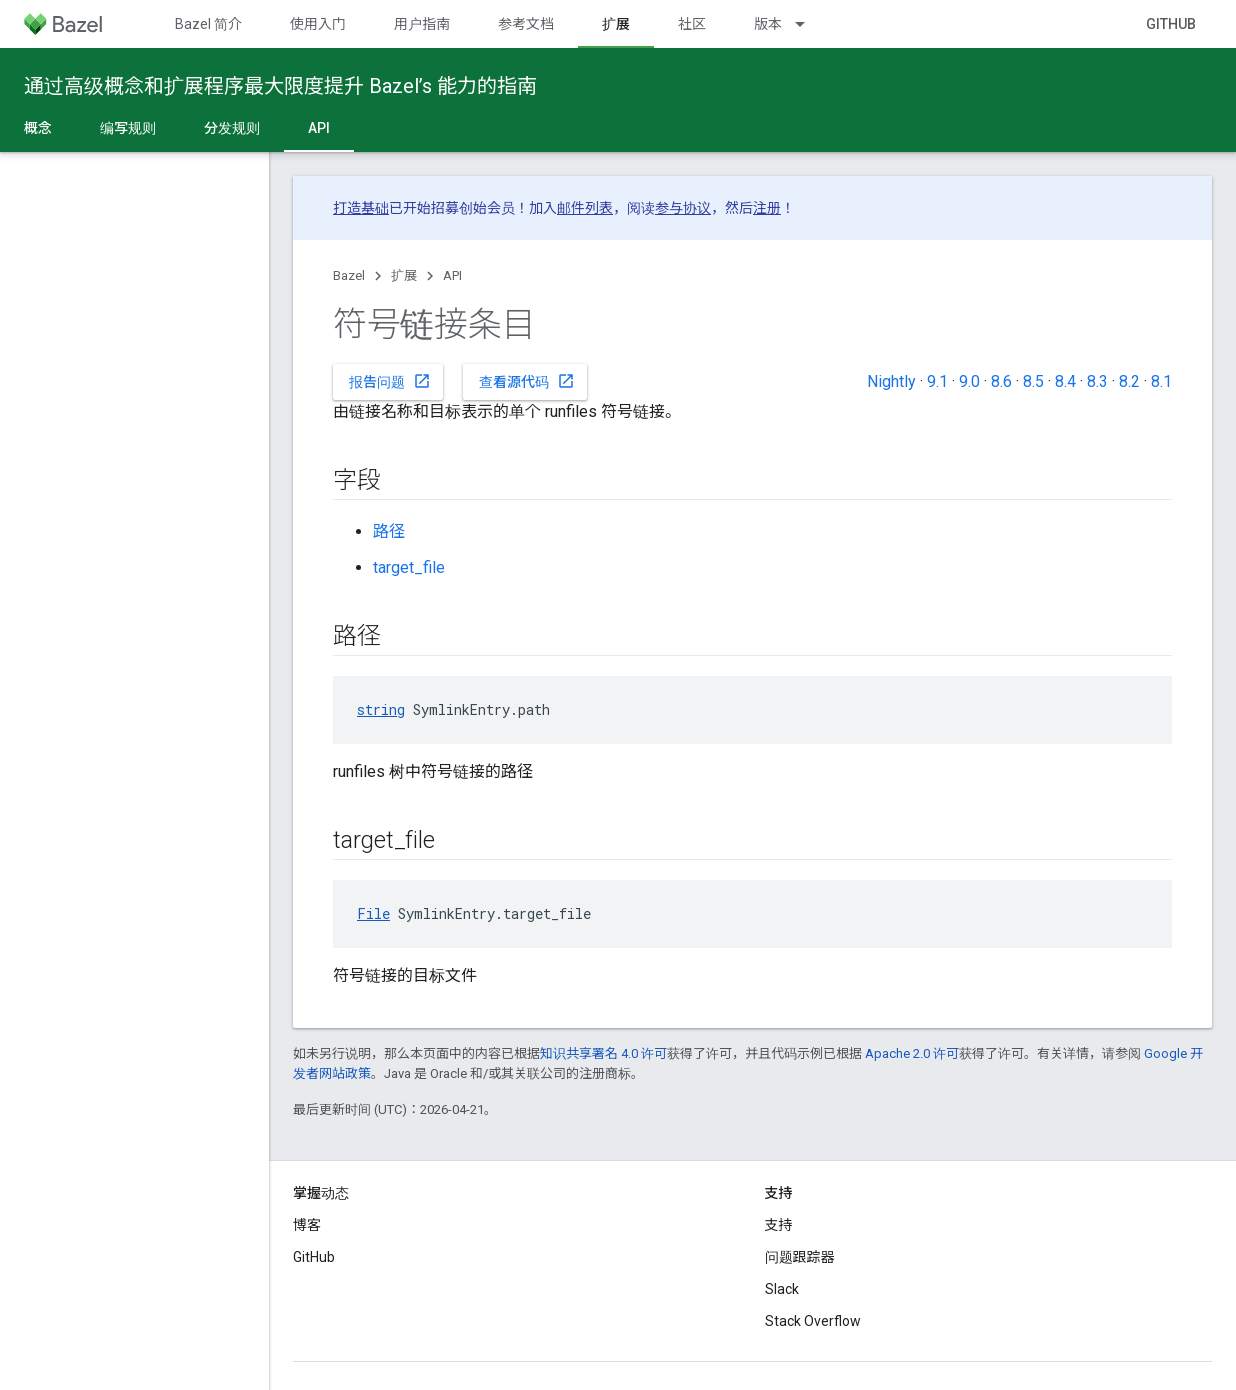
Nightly (891, 381)
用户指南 (422, 24)
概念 (38, 128)
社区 (692, 24)
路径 (389, 531)
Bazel (349, 275)
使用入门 (318, 24)
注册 (767, 208)
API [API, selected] (319, 128)
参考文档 (526, 24)
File (373, 913)
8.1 (1161, 381)
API (452, 275)
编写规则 (128, 128)
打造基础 (361, 208)
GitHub (1171, 24)
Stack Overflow (813, 1321)
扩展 (404, 275)
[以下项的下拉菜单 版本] (809, 24)
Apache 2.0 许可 (912, 1053)
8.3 (1097, 381)
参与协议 (683, 208)
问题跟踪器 (800, 1257)
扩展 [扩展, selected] (616, 24)
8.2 (1129, 381)
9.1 (937, 381)
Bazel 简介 (208, 24)
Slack (782, 1289)
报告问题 (390, 381)
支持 (779, 1225)
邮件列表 (585, 208)
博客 (307, 1225)
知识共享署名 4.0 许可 (603, 1053)
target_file (409, 567)
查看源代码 (527, 381)
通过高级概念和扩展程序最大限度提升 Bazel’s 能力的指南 (280, 86)
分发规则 (232, 128)
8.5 (1033, 381)
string (381, 709)
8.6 (1001, 381)
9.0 (969, 381)
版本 (768, 24)
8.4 (1065, 381)
